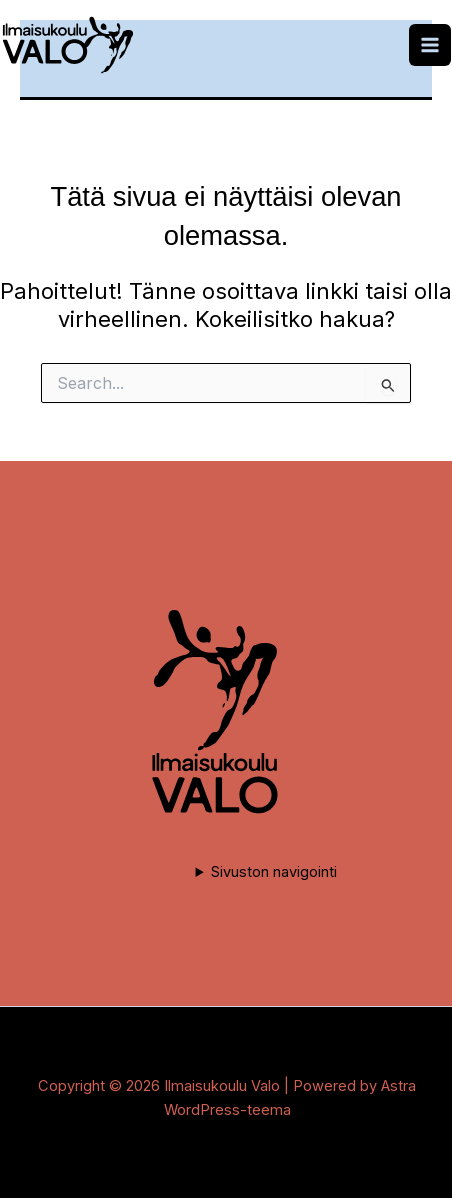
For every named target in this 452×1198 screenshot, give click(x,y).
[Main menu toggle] (430, 45)
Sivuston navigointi (274, 872)
